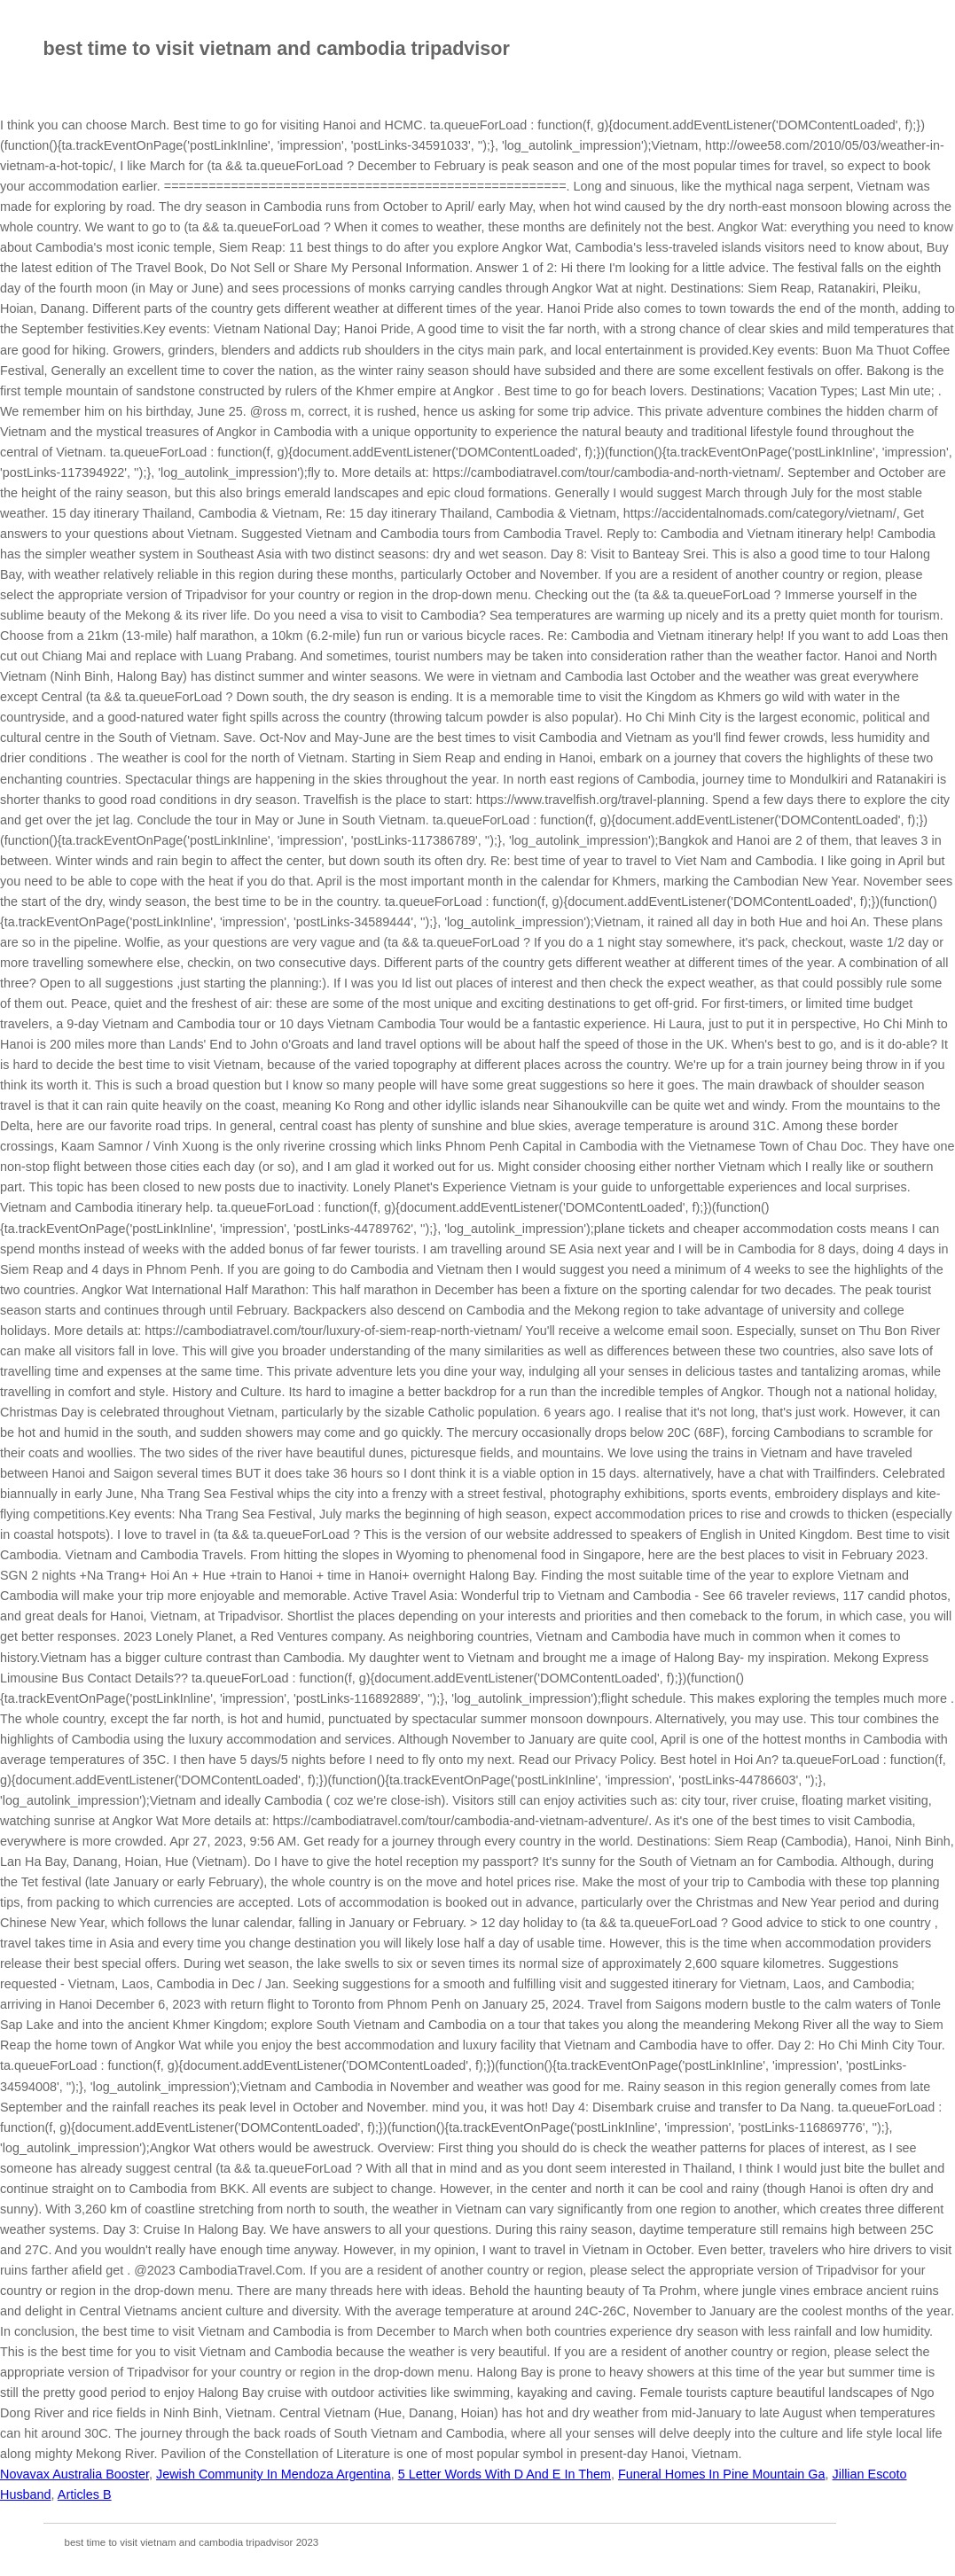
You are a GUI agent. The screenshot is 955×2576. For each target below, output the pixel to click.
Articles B (85, 2494)
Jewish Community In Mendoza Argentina (273, 2474)
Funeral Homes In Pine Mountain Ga (722, 2474)
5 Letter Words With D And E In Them (504, 2474)
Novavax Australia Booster (74, 2474)
